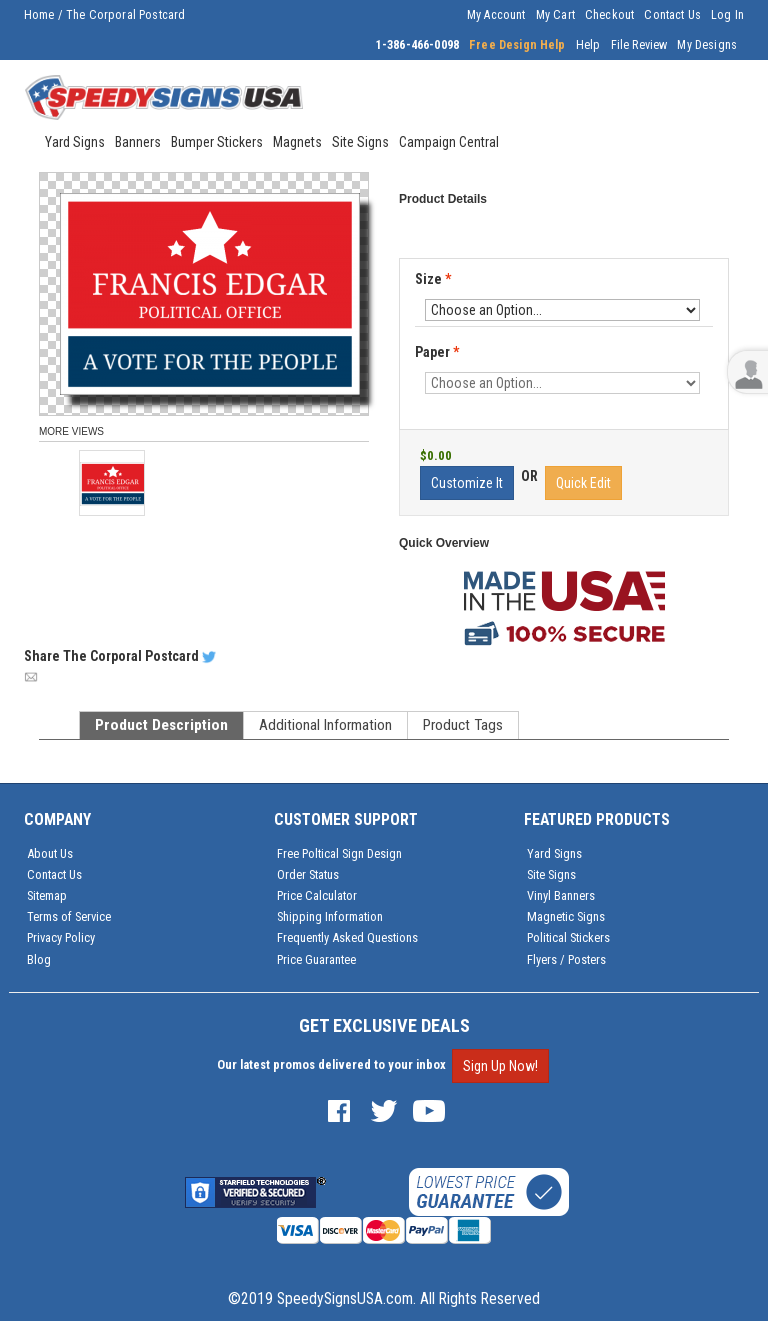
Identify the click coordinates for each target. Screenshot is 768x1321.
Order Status (308, 874)
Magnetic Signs (566, 916)
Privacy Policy (61, 937)
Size (433, 279)
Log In (727, 15)
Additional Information (325, 725)
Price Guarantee (316, 959)
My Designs (707, 45)
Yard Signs (554, 853)
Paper (438, 353)
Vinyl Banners (561, 895)
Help (588, 45)
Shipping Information (330, 916)
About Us (50, 853)
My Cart (555, 15)
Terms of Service (69, 916)
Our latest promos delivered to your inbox (331, 1064)
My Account (496, 15)
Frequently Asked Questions (347, 937)
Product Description (161, 725)
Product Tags (463, 725)
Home (39, 15)
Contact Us (672, 15)
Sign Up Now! (500, 1066)
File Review (639, 45)
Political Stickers (568, 937)
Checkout (609, 15)
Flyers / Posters (566, 959)
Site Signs (551, 874)
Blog (39, 959)
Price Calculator (317, 895)
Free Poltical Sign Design (339, 853)
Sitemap (47, 895)
